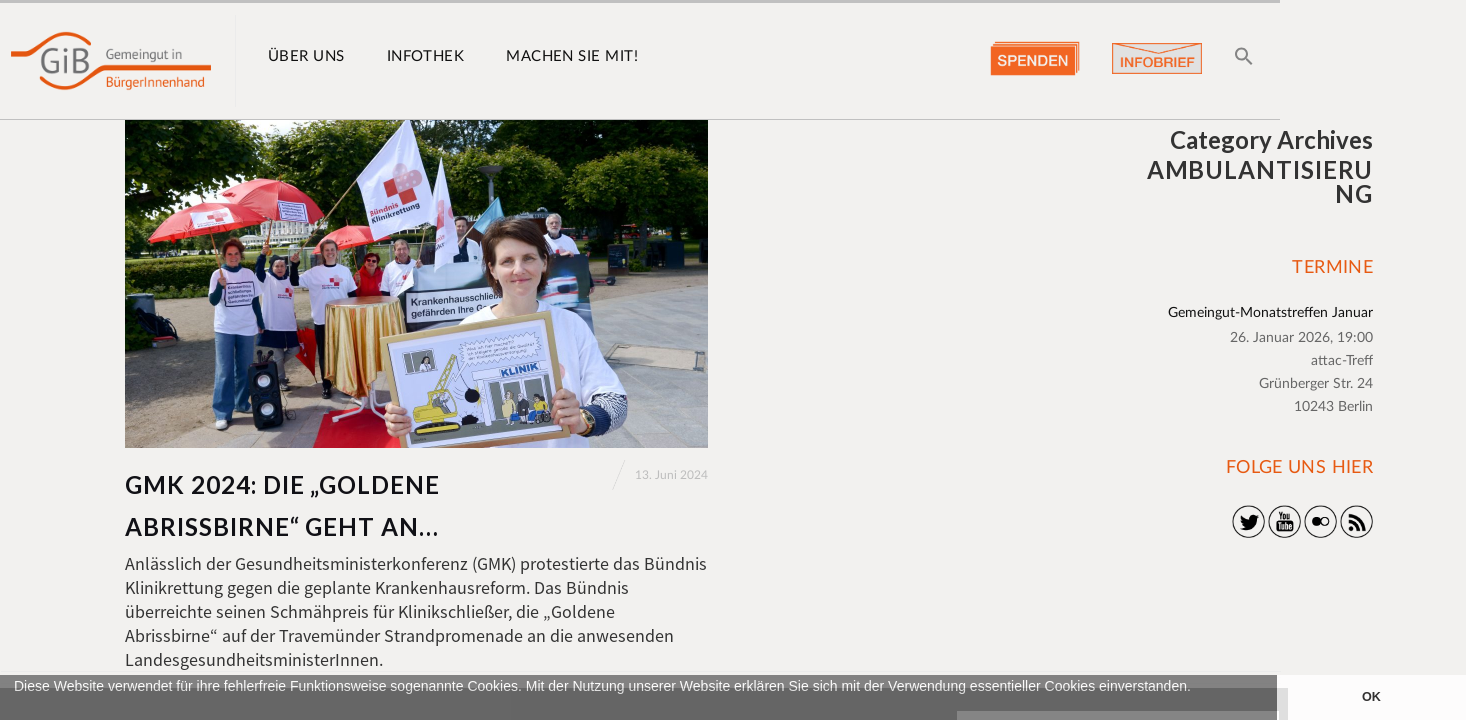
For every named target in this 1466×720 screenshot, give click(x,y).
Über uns (306, 56)
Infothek (426, 56)
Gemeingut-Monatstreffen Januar (1270, 313)
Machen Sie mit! (572, 56)
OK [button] (1371, 697)
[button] (17, 710)
